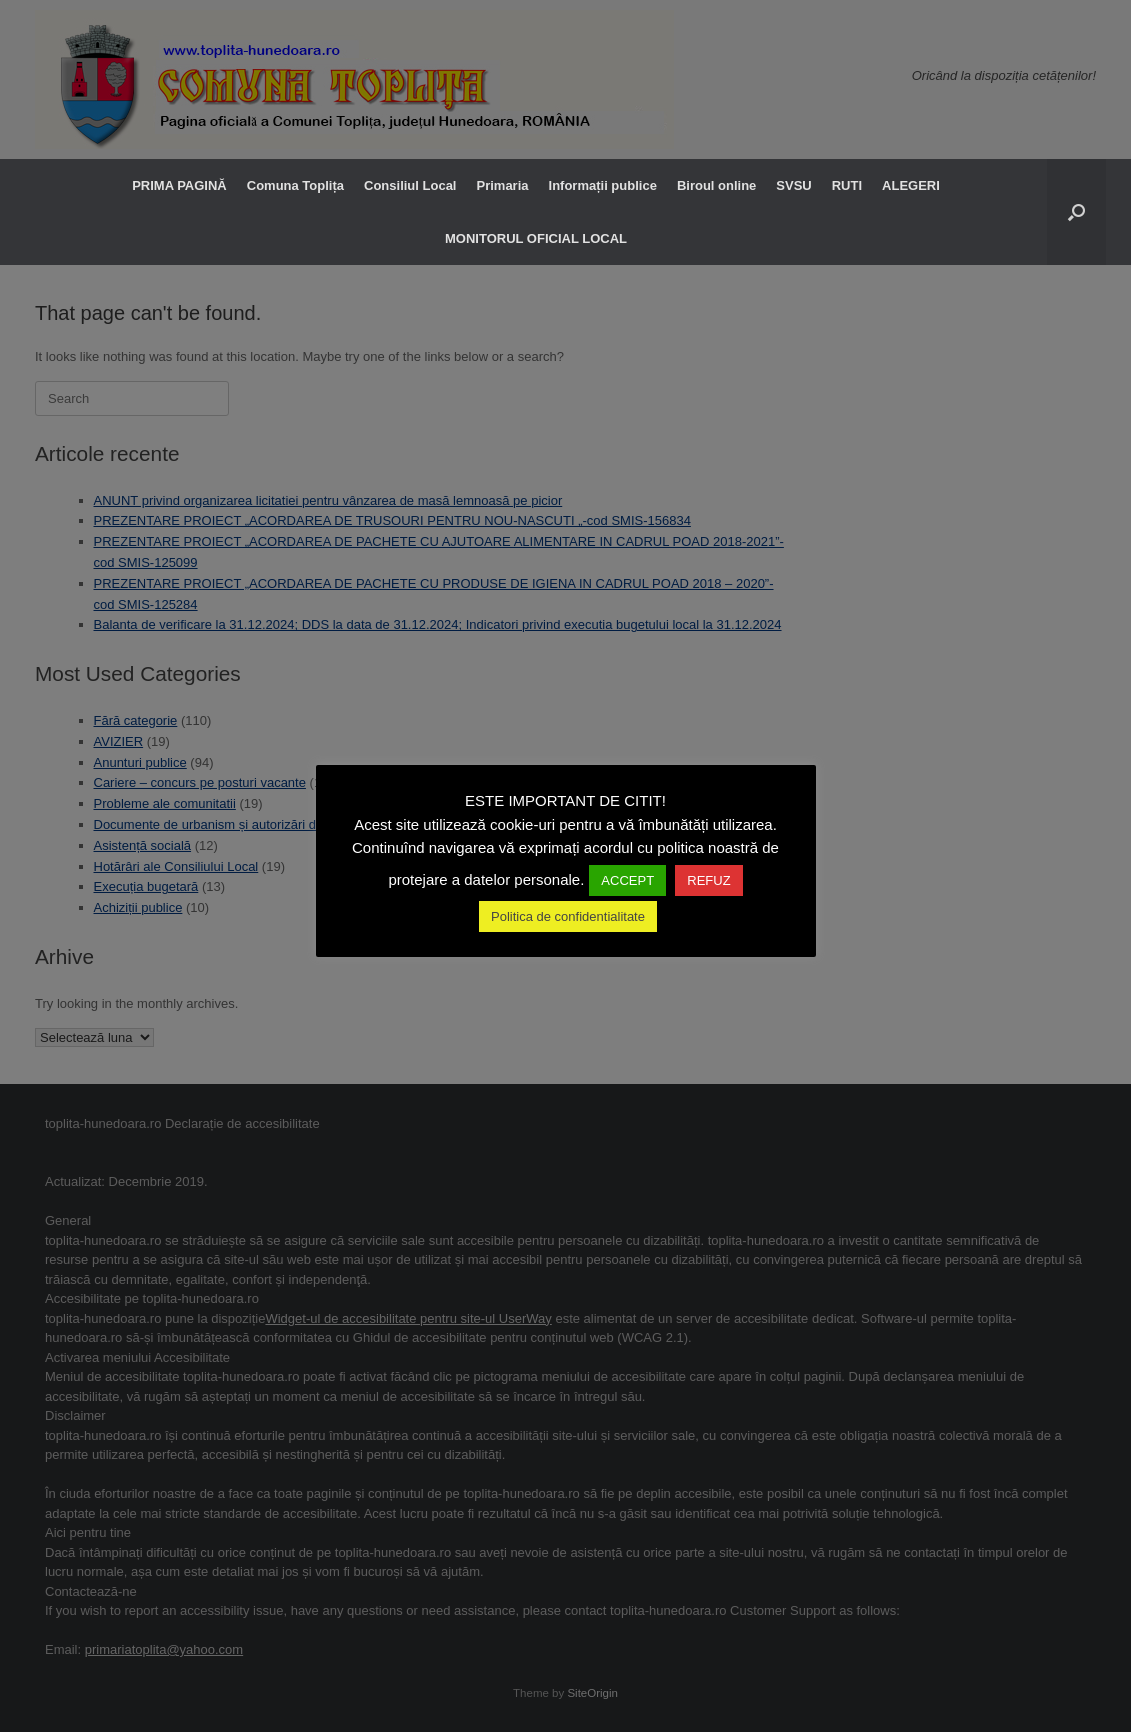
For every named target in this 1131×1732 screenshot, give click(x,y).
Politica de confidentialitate (568, 916)
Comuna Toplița (295, 185)
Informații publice (603, 185)
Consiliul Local (410, 185)
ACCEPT (627, 880)
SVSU (793, 185)
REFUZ (708, 880)
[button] (1076, 212)
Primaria (502, 185)
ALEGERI (911, 185)
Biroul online (716, 185)
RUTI (847, 185)
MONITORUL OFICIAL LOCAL (536, 238)
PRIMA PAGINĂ (179, 185)
